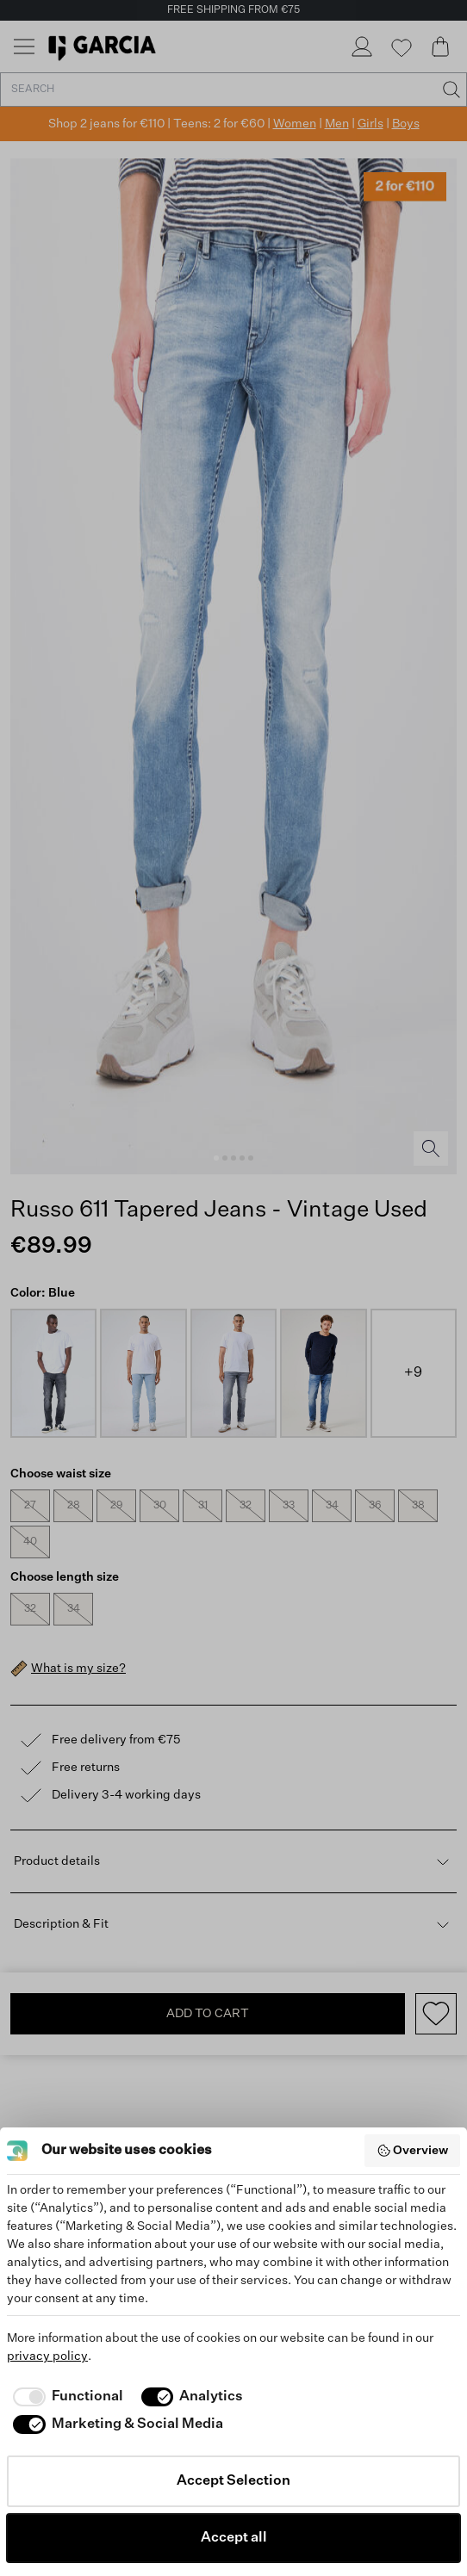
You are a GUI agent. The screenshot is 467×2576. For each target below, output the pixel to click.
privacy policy (47, 2356)
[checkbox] (65, 2397)
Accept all (234, 2538)
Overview (413, 2150)
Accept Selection (233, 2481)
